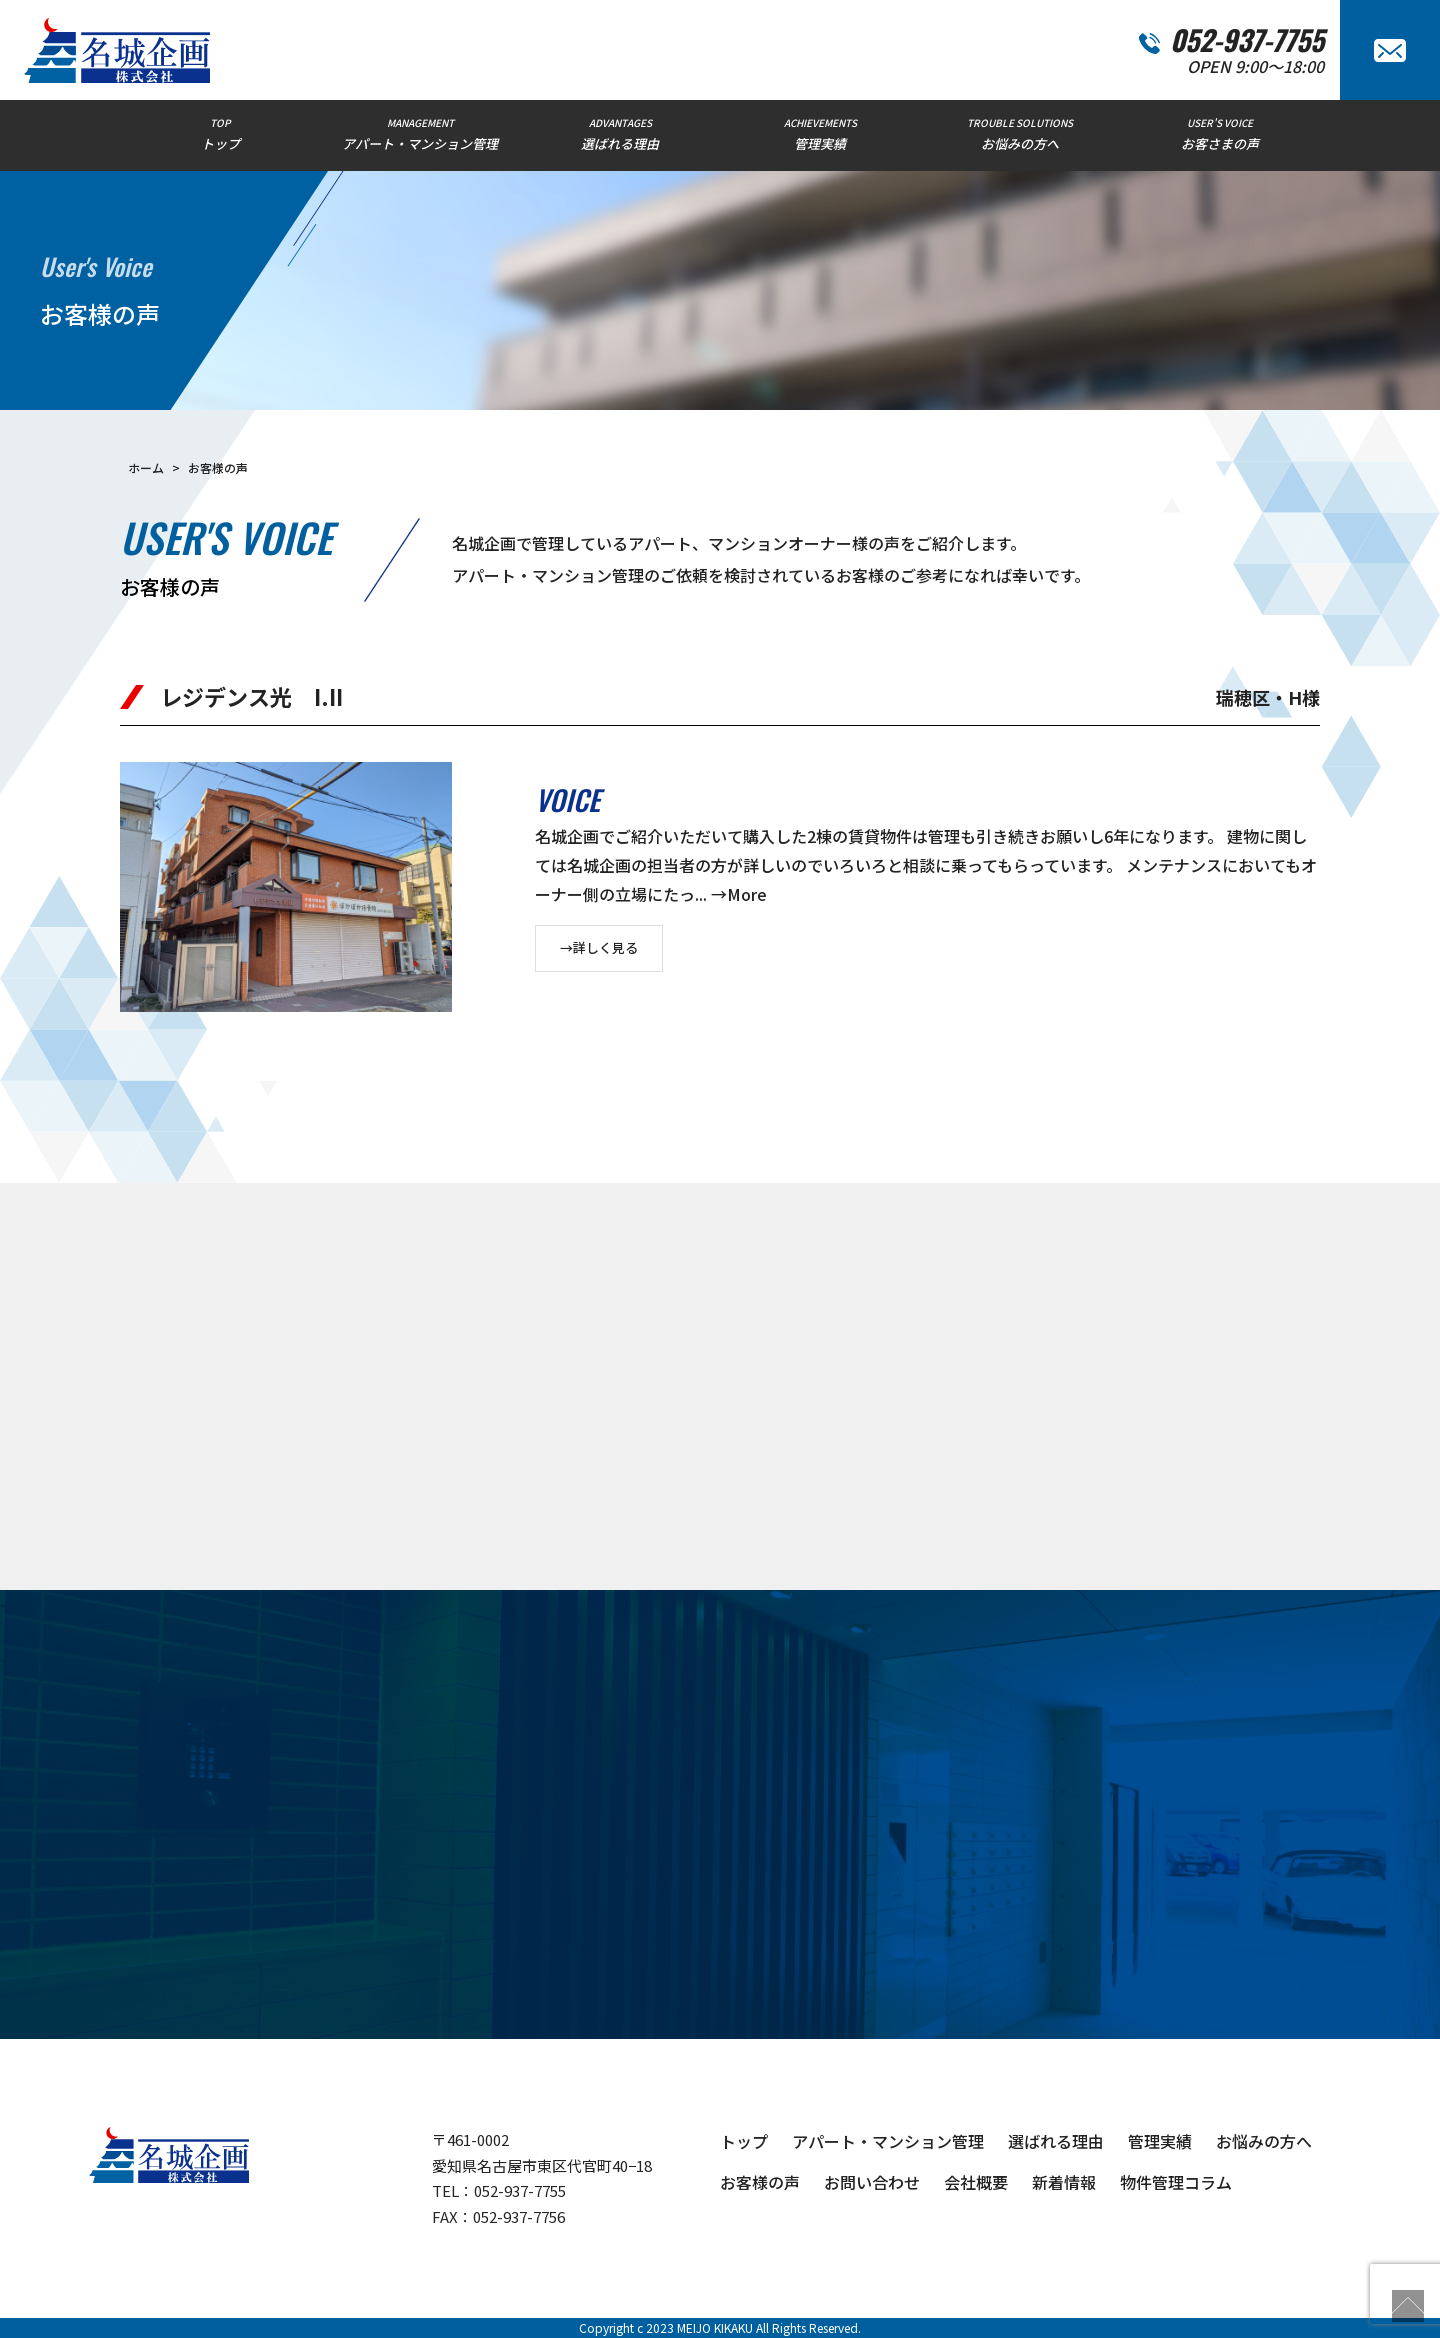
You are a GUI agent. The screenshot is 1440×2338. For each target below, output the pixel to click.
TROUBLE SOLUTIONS (1020, 134)
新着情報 (1064, 2182)
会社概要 (976, 2182)
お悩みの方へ (1264, 2141)
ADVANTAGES (620, 134)
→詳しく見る (599, 947)
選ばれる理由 (1056, 2141)
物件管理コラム (1176, 2182)
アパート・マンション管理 (888, 2141)
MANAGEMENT (420, 134)
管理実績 (1160, 2141)
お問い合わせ (872, 2182)
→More (739, 894)
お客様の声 (760, 2182)
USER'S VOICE (1220, 134)
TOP (220, 134)
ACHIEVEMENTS (820, 134)
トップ (744, 2141)
